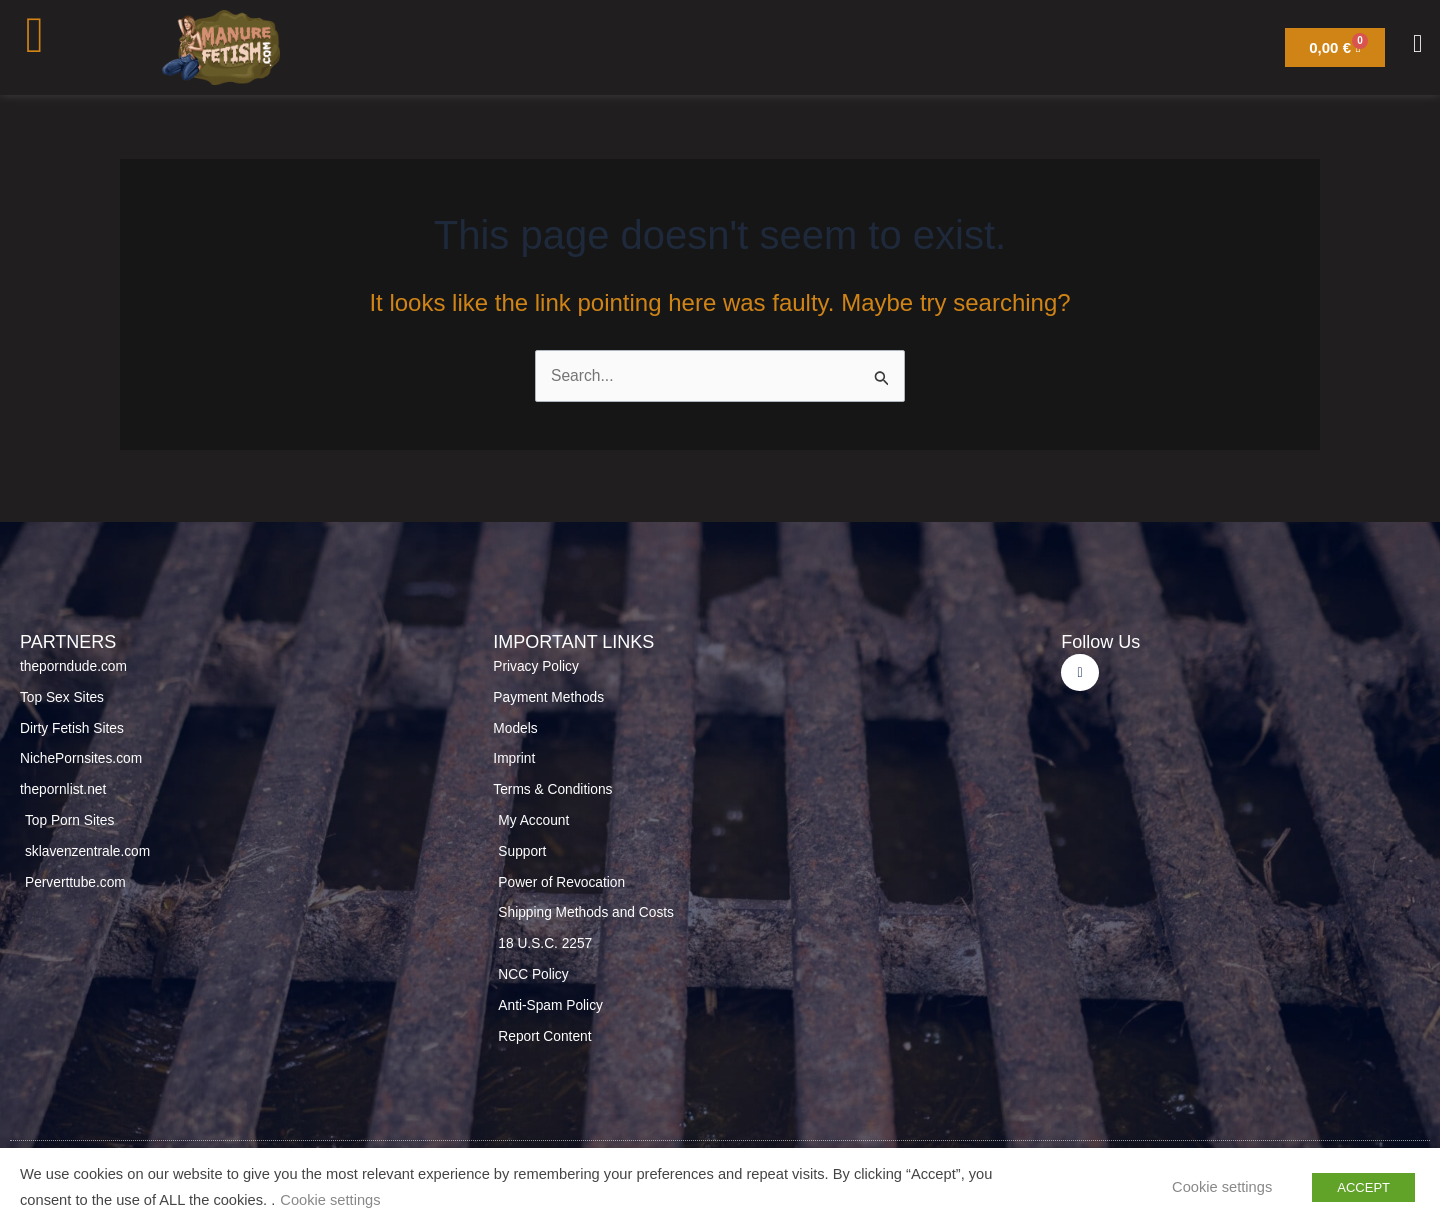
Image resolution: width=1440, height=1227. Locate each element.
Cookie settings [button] (330, 1201)
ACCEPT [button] (1363, 1187)
